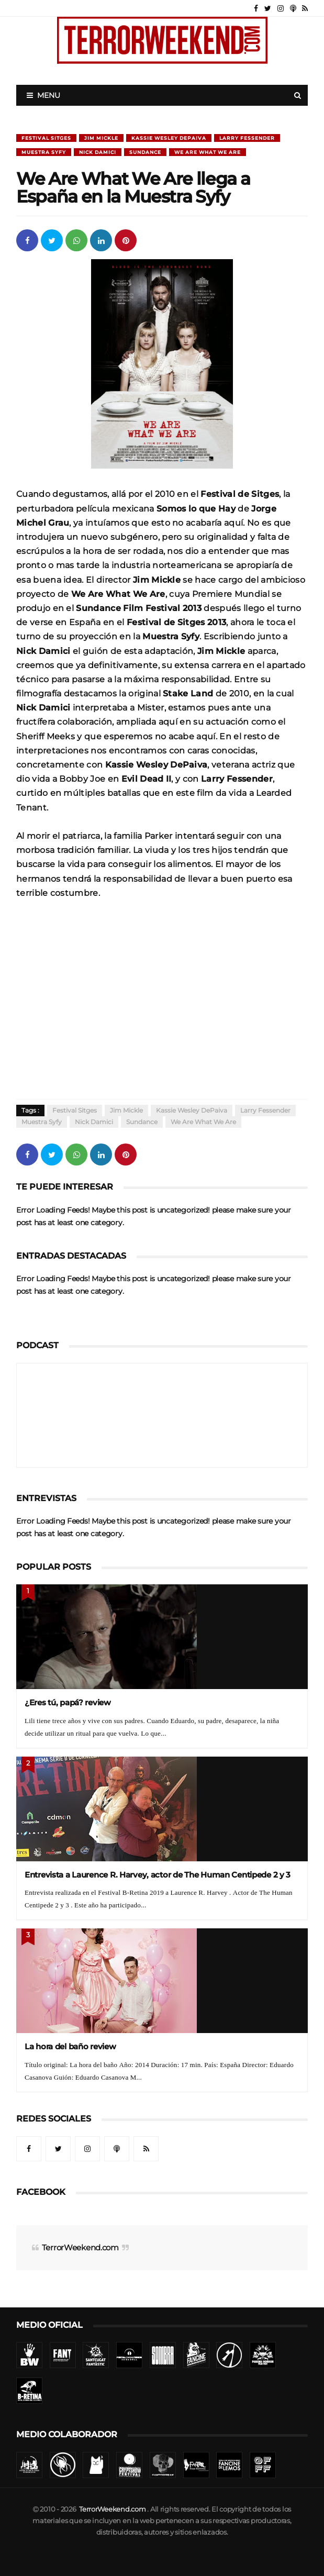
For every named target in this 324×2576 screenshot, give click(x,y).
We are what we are (207, 152)
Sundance (145, 152)
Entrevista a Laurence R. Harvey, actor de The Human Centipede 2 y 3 (158, 1875)
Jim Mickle (101, 138)
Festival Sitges (46, 138)
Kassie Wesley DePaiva (168, 138)
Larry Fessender (247, 138)
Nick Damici (97, 152)
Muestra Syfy (43, 152)
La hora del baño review (70, 2046)
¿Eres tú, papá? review (68, 1702)
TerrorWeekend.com (80, 2247)
